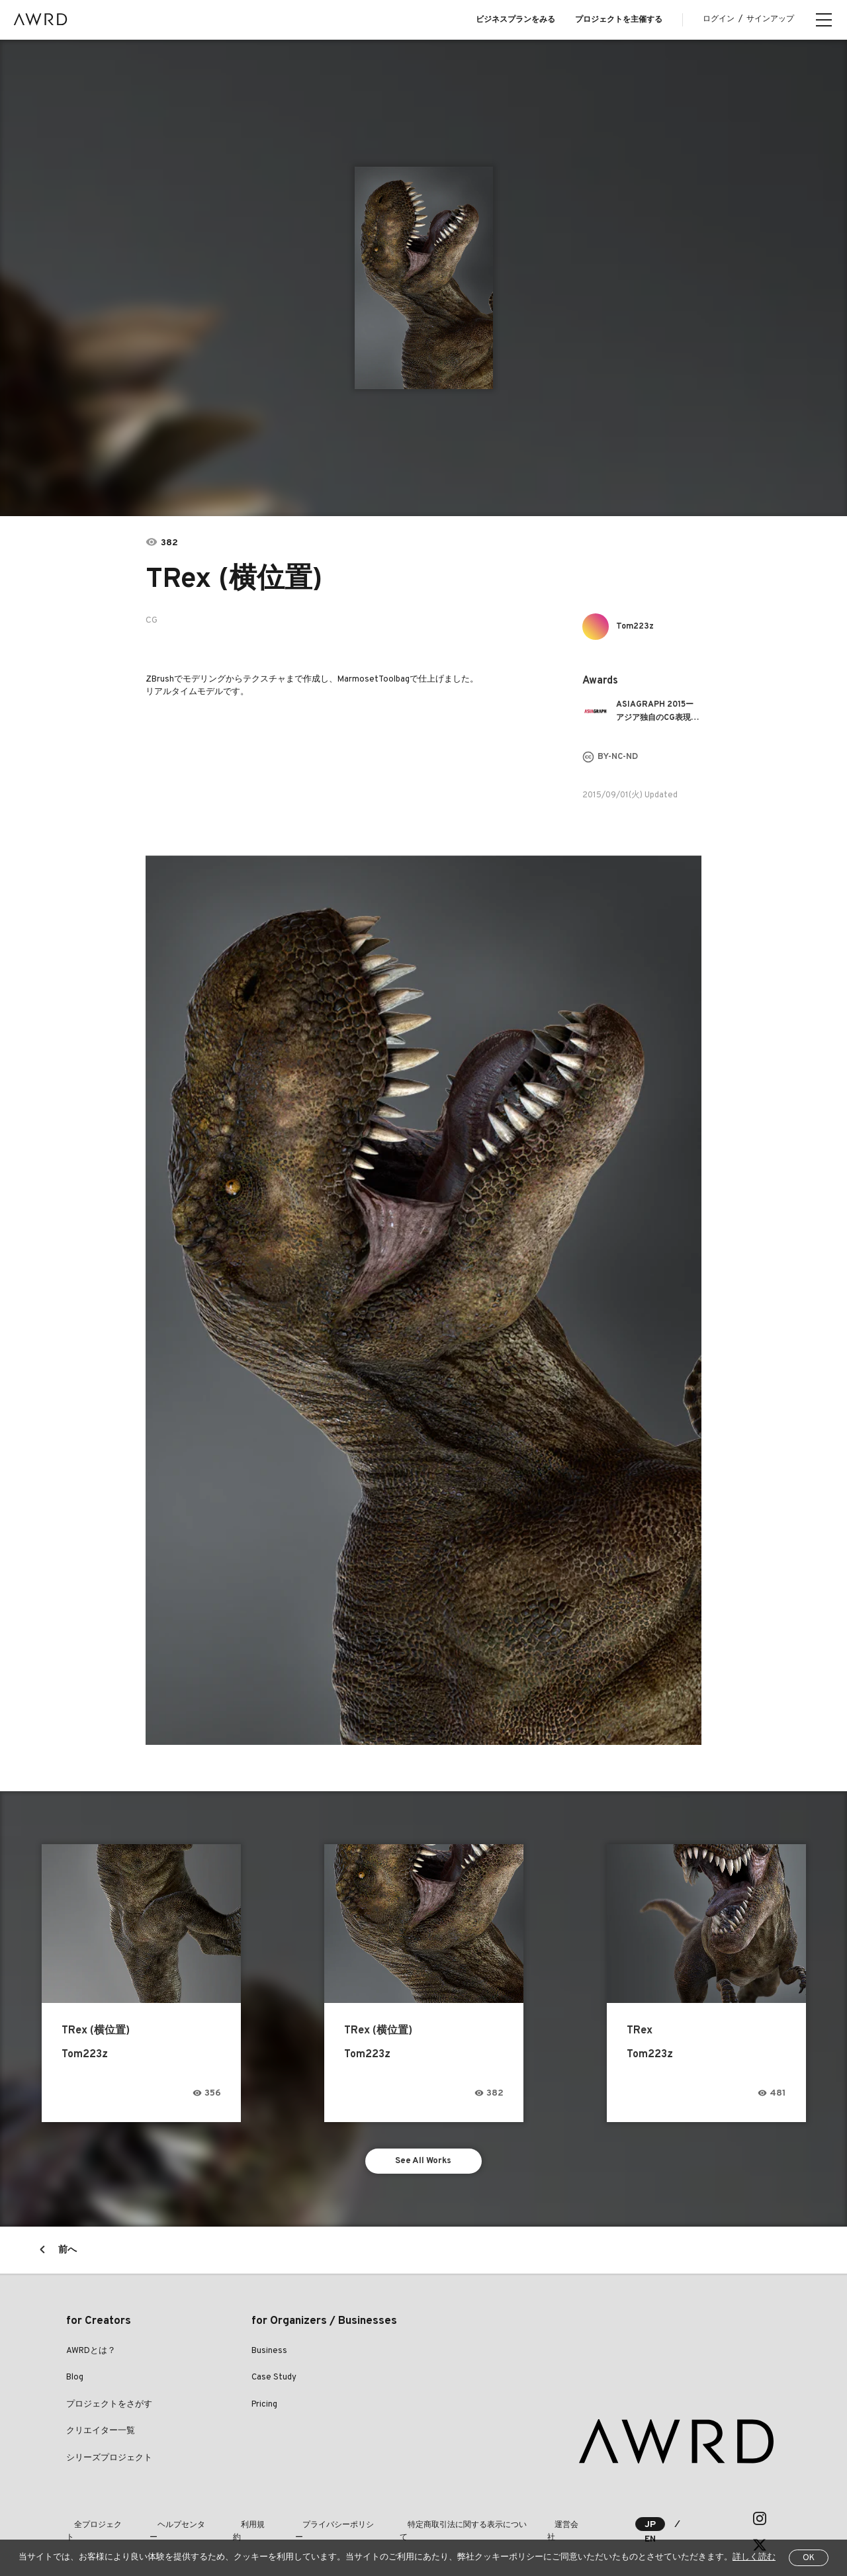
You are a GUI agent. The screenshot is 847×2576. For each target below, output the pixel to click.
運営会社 (531, 2522)
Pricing (264, 2408)
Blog (74, 2382)
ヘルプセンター (169, 2522)
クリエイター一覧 (100, 2435)
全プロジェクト (94, 2522)
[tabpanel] (424, 278)
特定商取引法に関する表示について (431, 2522)
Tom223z (639, 626)
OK (809, 2558)
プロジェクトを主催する (618, 20)
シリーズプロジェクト (109, 2462)
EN (692, 2522)
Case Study (273, 2382)
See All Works (423, 2162)
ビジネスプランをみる (515, 20)
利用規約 (233, 2522)
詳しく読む (754, 2557)
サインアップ (770, 19)
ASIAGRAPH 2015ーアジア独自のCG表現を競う (657, 712)
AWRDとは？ (91, 2355)
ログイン (719, 19)
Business (269, 2355)
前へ (67, 2254)
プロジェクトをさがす (109, 2408)
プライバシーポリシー (308, 2522)
